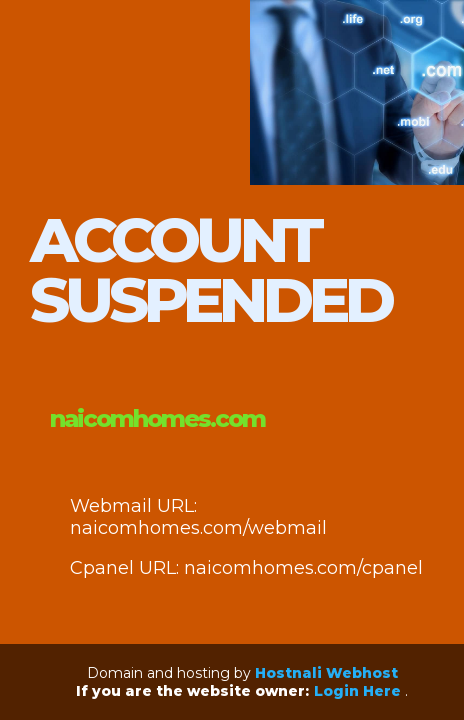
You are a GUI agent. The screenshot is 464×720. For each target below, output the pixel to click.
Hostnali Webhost (326, 673)
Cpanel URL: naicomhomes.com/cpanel (246, 568)
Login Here (359, 691)
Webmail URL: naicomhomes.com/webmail (198, 517)
